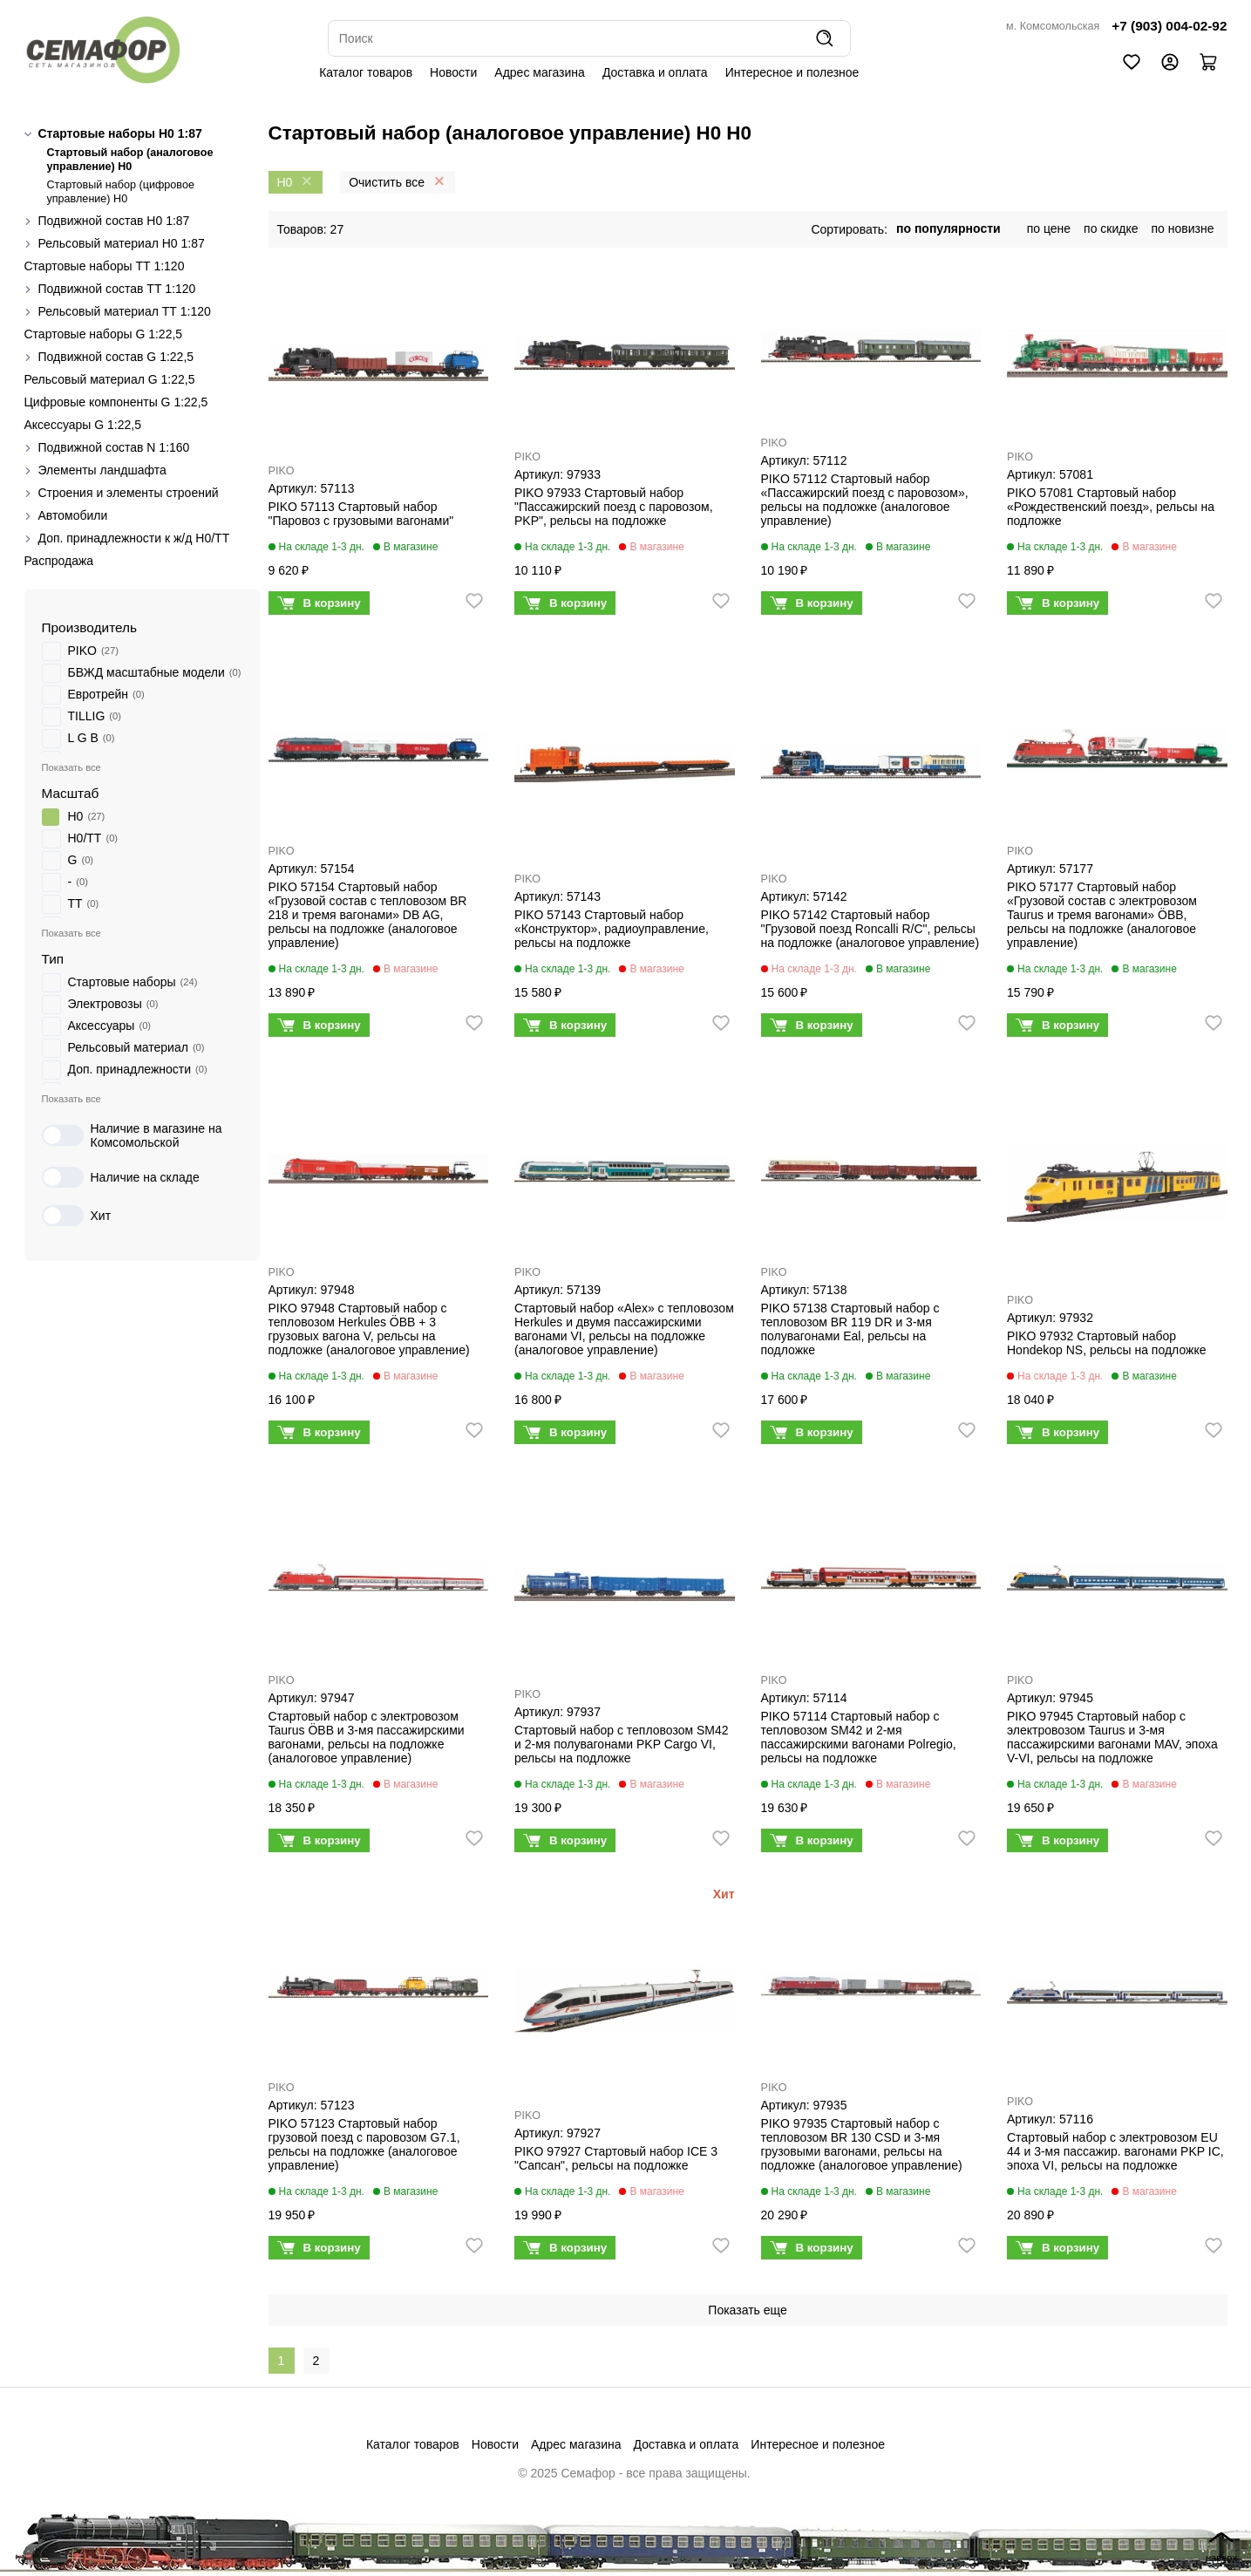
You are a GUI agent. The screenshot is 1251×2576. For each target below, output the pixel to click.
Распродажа (59, 561)
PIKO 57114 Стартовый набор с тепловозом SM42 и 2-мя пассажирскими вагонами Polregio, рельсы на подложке (858, 1737)
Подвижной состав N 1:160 (114, 447)
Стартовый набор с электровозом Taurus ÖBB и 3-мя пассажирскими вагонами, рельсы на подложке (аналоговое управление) (367, 1737)
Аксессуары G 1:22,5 (82, 425)
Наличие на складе (121, 1177)
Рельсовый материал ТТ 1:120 (124, 311)
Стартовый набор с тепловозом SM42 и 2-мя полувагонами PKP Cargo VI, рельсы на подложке (621, 1744)
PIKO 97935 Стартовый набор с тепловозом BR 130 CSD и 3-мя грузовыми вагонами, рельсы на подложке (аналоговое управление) (861, 2144)
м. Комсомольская (1052, 26)
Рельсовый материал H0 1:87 (121, 243)
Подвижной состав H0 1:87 (114, 221)
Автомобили (73, 515)
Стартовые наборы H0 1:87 (120, 133)
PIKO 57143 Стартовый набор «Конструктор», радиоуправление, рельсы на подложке (611, 929)
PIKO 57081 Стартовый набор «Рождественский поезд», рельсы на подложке (1110, 507)
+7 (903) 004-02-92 (1169, 25)
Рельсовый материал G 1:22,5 (109, 379)
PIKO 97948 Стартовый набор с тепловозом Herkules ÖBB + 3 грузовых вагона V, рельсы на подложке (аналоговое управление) (369, 1329)
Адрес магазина (539, 72)
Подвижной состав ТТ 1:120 (117, 289)
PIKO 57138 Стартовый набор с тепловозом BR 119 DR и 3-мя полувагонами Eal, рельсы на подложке (850, 1329)
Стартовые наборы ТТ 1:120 (104, 266)
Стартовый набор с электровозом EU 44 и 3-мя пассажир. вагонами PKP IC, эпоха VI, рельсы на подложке (1115, 2151)
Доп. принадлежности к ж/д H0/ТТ (134, 538)
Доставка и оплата (655, 72)
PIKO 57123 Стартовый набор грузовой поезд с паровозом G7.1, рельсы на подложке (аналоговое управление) (364, 2144)
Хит (77, 1215)
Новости (453, 72)
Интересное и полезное (792, 72)
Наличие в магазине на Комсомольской (132, 1135)
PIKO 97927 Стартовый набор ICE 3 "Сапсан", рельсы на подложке (615, 2158)
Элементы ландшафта (102, 470)
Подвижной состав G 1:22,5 (116, 357)
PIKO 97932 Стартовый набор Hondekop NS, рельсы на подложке (1107, 1343)
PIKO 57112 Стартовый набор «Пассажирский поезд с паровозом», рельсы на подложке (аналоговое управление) (865, 500)
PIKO (282, 471)
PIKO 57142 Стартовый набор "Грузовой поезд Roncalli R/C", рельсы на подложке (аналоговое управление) (870, 929)
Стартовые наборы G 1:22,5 (103, 334)
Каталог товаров (365, 72)
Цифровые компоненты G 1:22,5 (116, 402)
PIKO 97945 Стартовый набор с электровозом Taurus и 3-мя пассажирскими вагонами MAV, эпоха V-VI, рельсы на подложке (1112, 1737)
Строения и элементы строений (128, 493)
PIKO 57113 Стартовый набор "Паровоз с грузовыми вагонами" (361, 514)
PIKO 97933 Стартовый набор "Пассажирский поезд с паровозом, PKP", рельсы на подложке (613, 507)
